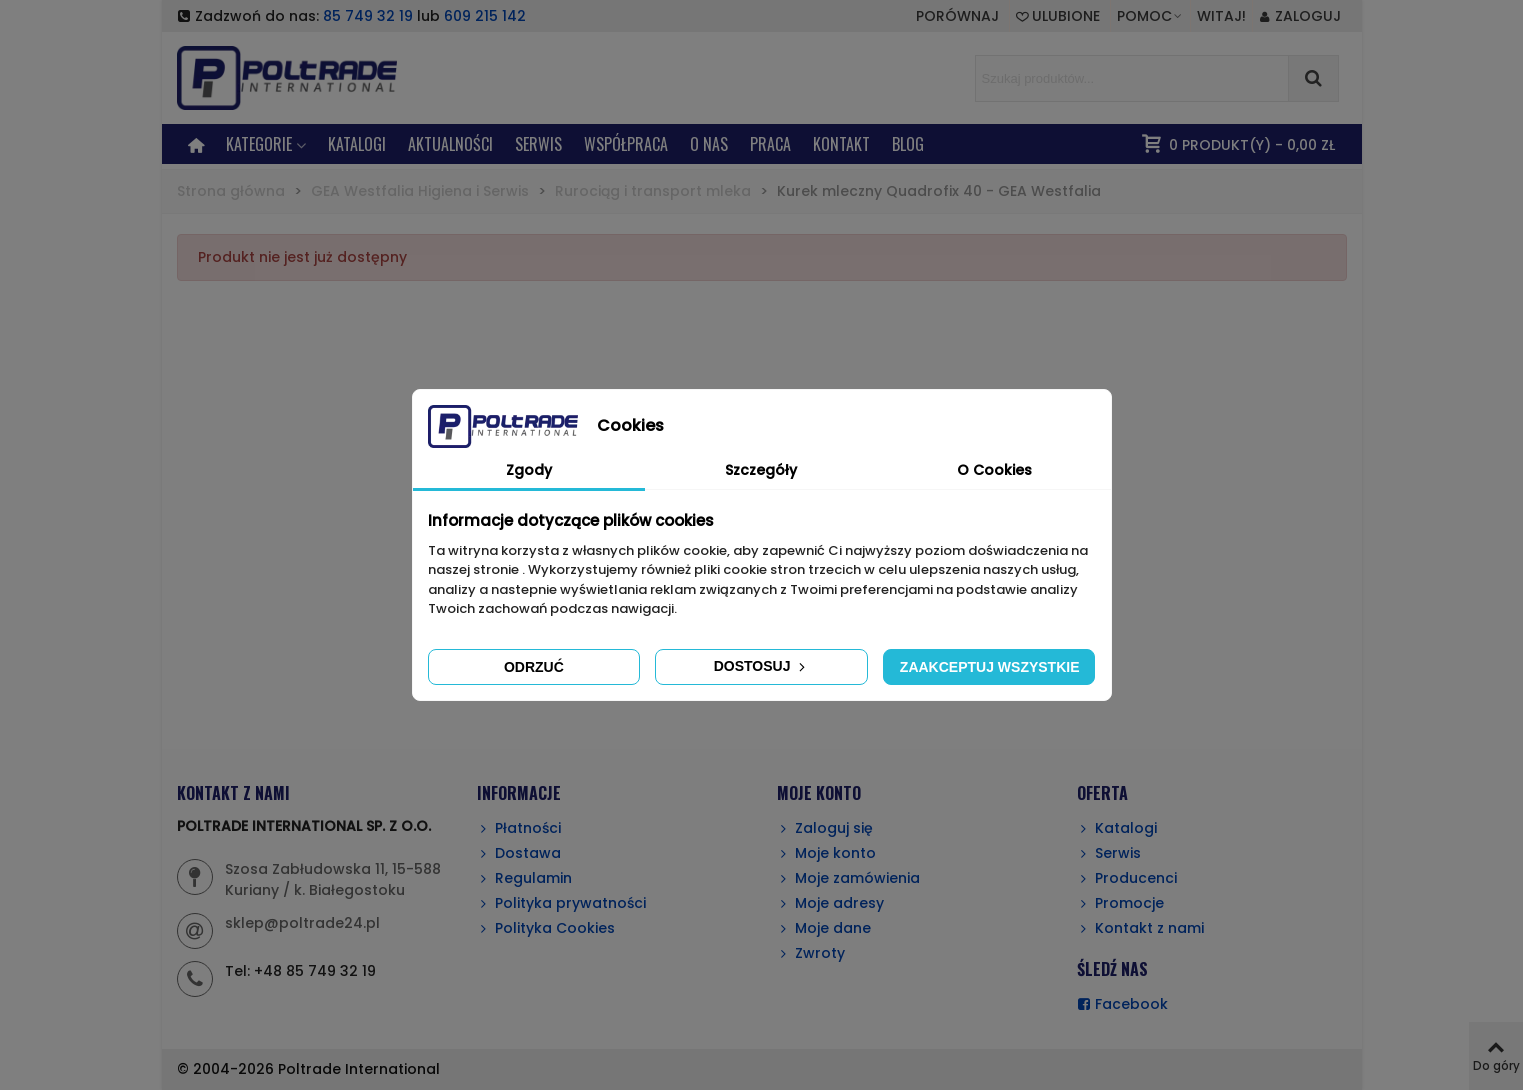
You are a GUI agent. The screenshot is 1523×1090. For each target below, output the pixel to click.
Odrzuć (534, 667)
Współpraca (626, 144)
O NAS (709, 144)
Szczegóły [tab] (761, 470)
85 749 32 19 (368, 16)
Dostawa (519, 853)
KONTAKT (841, 144)
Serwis (1109, 853)
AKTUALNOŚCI (450, 144)
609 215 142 (485, 16)
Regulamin (524, 878)
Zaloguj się (825, 828)
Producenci (1127, 878)
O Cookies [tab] (994, 470)
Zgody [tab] (529, 470)
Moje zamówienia (848, 878)
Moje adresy (830, 903)
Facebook (1122, 1004)
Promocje (1120, 903)
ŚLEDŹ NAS (1112, 969)
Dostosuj (762, 666)
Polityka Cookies (546, 928)
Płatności (519, 828)
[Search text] (1132, 78)
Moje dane (824, 928)
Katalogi (357, 144)
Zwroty (811, 953)
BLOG (908, 144)
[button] (1150, 16)
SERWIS (538, 144)
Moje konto (826, 853)
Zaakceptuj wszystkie (990, 667)
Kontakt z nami (1140, 928)
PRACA (770, 144)
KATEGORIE (259, 144)
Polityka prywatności (561, 903)
